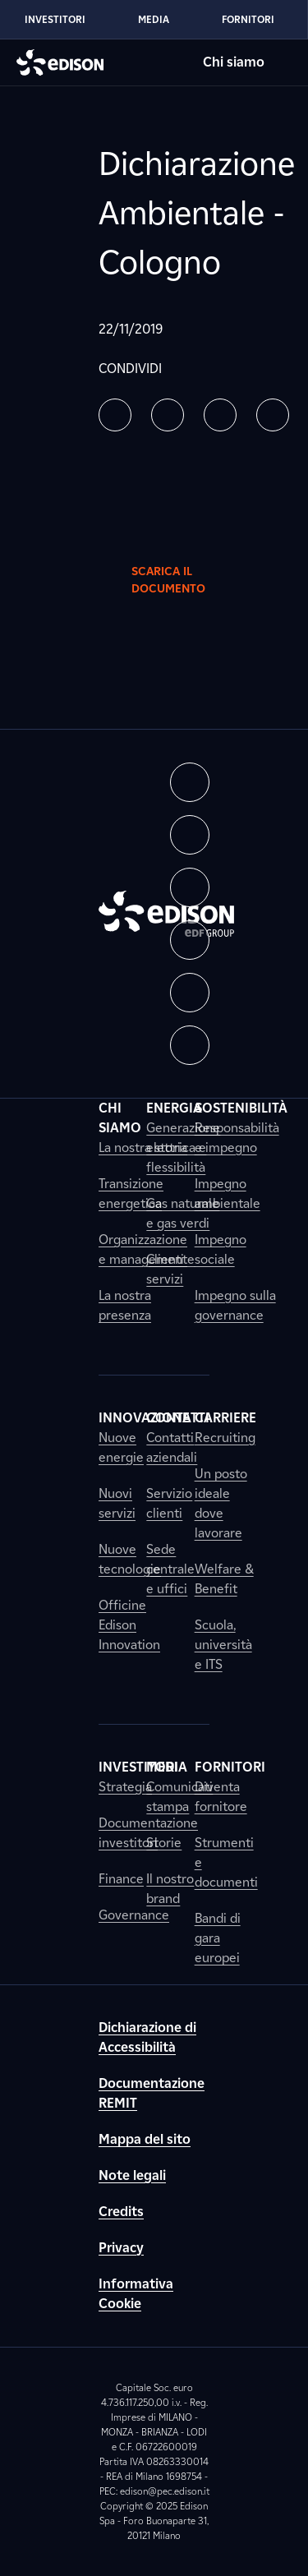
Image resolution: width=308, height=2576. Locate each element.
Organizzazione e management (143, 1249)
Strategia (125, 1787)
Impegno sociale (220, 1249)
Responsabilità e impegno (237, 1137)
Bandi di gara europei (218, 1937)
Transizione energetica (131, 1193)
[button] (115, 415)
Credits (121, 2211)
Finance (121, 1879)
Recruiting (225, 1437)
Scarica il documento (181, 580)
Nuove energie (121, 1447)
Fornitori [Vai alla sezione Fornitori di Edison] (248, 19)
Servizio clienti (169, 1503)
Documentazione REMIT (152, 2093)
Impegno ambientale (227, 1193)
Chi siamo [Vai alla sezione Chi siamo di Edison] (233, 62)
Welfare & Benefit (224, 1579)
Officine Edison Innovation (129, 1624)
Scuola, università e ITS (223, 1644)
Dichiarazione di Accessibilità (147, 2037)
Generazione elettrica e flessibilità (183, 1147)
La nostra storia (143, 1147)
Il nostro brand (170, 1888)
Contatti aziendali (171, 1447)
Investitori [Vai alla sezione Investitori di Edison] (55, 19)
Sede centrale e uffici (170, 1569)
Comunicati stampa (179, 1796)
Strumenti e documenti (226, 1862)
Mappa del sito (145, 2139)
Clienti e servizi (170, 1269)
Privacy (121, 2248)
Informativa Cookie (136, 2293)
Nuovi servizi (117, 1503)
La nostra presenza (125, 1305)
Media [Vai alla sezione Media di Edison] (153, 19)
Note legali (132, 2175)
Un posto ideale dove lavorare (221, 1503)
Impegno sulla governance (235, 1305)
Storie (164, 1842)
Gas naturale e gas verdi (182, 1213)
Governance (134, 1915)
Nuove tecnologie (130, 1559)
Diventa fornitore (221, 1796)
